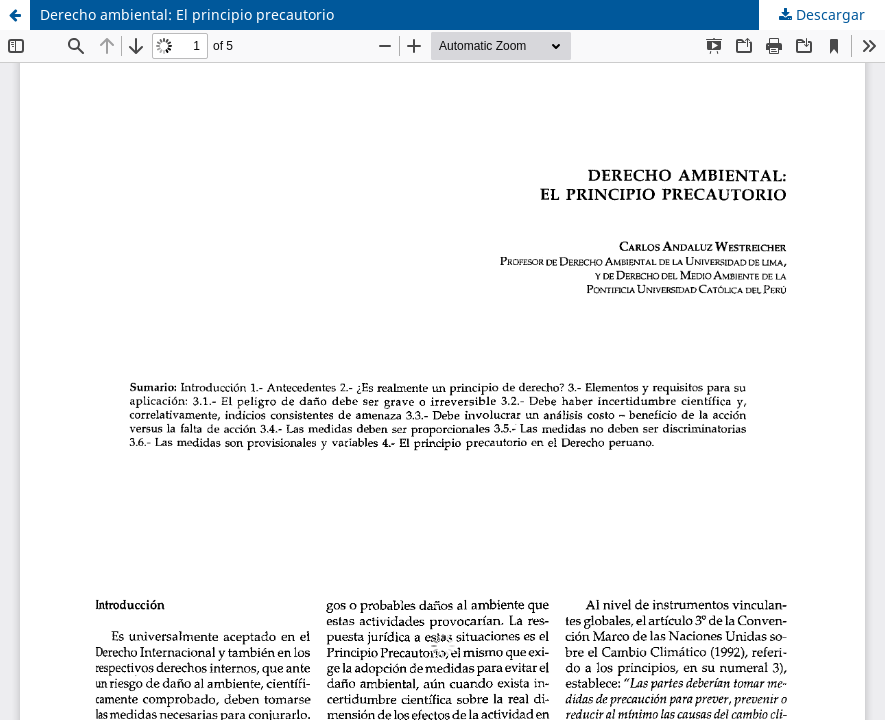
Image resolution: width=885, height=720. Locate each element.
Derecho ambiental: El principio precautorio (187, 14)
